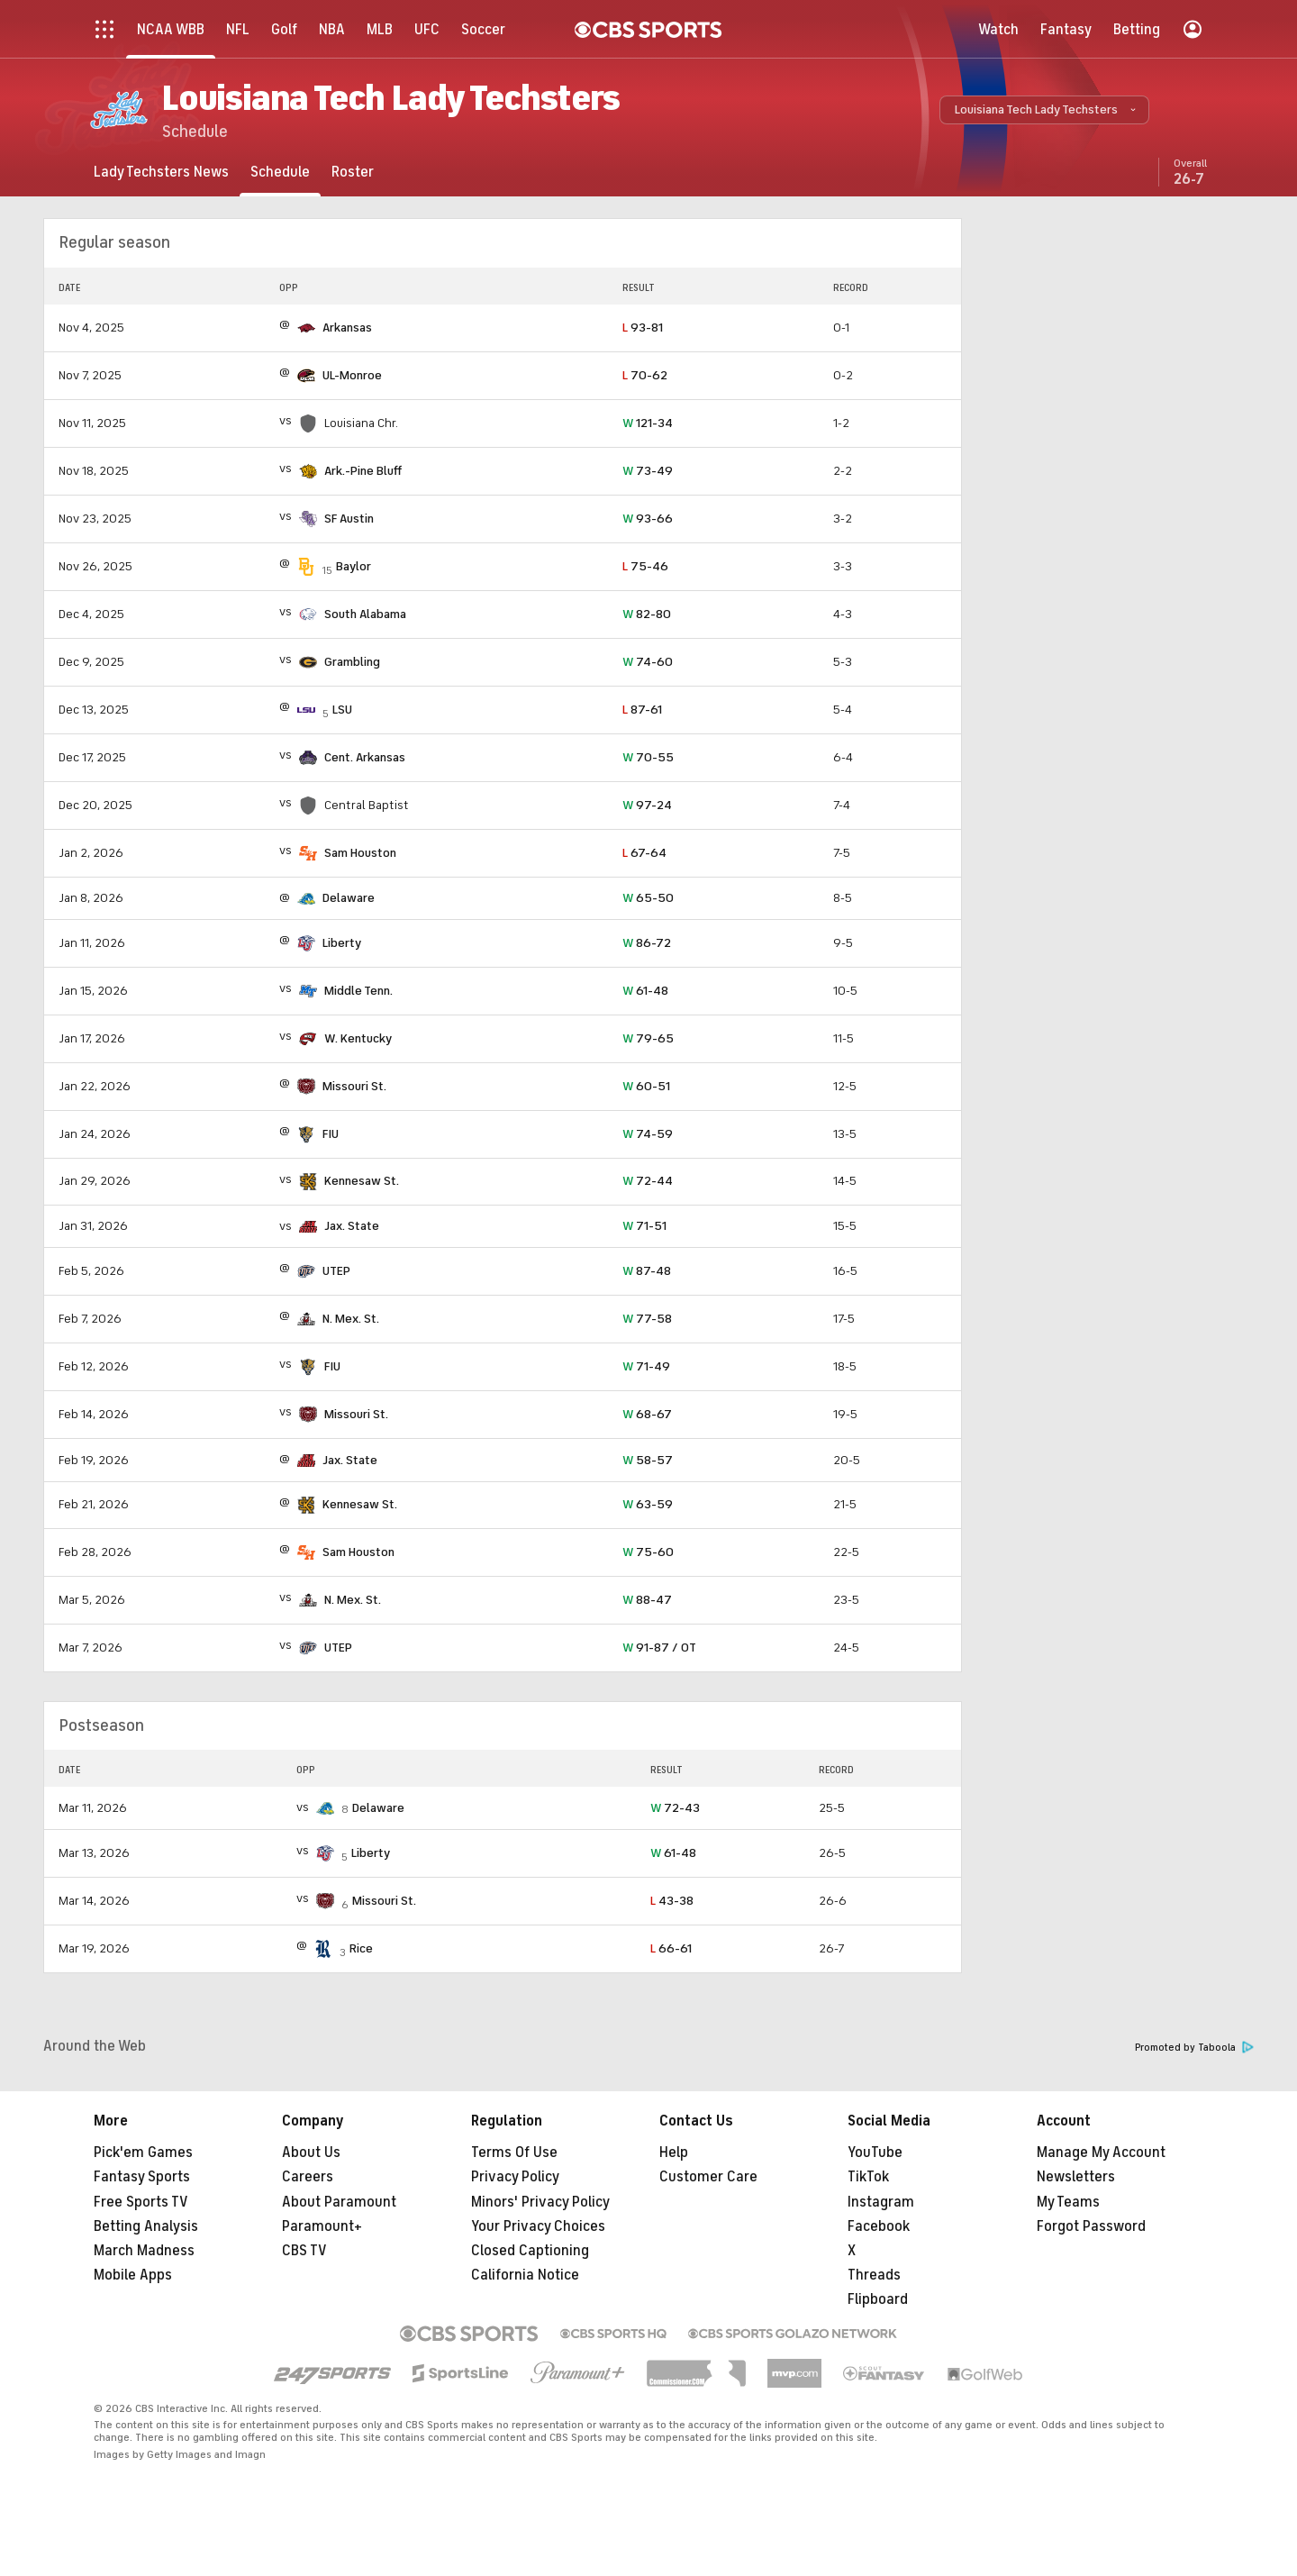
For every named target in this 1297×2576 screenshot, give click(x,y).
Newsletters (1076, 2177)
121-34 (647, 423)
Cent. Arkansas (364, 757)
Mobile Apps (133, 2275)
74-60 (647, 661)
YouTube (875, 2153)
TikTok (868, 2177)
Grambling (352, 661)
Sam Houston (360, 852)
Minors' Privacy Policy (540, 2202)
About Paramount (339, 2202)
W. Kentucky (358, 1038)
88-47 (647, 1599)
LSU (342, 709)
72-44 (647, 1180)
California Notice (525, 2275)
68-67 (647, 1414)
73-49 (647, 470)
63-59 (647, 1504)
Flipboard (878, 2299)
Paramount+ (322, 2226)
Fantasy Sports (142, 2177)
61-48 (645, 990)
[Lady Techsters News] (161, 171)
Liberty (341, 943)
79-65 (648, 1038)
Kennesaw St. (361, 1180)
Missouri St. (354, 1086)
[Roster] (353, 171)
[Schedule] (280, 171)
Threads (874, 2275)
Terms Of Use (514, 2153)
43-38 (672, 1900)
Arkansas (347, 327)
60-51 (646, 1086)
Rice (361, 1948)
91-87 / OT (659, 1647)
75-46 (645, 566)
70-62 (644, 375)
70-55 (648, 757)
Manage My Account (1101, 2153)
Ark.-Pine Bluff (363, 470)
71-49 (646, 1366)
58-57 (647, 1460)
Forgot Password (1091, 2226)
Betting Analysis (146, 2226)
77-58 (647, 1318)
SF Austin (349, 518)
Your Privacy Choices (538, 2226)
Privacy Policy (515, 2177)
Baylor (353, 566)
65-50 (648, 898)
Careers (307, 2177)
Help (673, 2153)
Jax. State (351, 1225)
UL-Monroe (352, 375)
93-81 (642, 327)
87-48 (646, 1271)
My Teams (1068, 2202)
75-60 (648, 1552)
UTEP (336, 1271)
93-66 (647, 518)
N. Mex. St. (350, 1318)
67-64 (644, 852)
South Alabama (365, 614)
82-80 (646, 614)
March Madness (144, 2251)
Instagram (881, 2202)
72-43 (675, 1808)
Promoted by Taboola (1194, 2047)
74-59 (647, 1134)
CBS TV (304, 2251)
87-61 (642, 709)
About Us (311, 2153)
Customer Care (708, 2177)
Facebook (879, 2226)
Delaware (348, 898)
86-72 (646, 943)
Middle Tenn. (358, 990)
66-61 (671, 1948)
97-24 (647, 805)
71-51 (644, 1225)
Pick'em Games (143, 2153)
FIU (330, 1134)
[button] (1044, 110)
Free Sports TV (141, 2202)
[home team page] (306, 328)
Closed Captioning (530, 2251)
